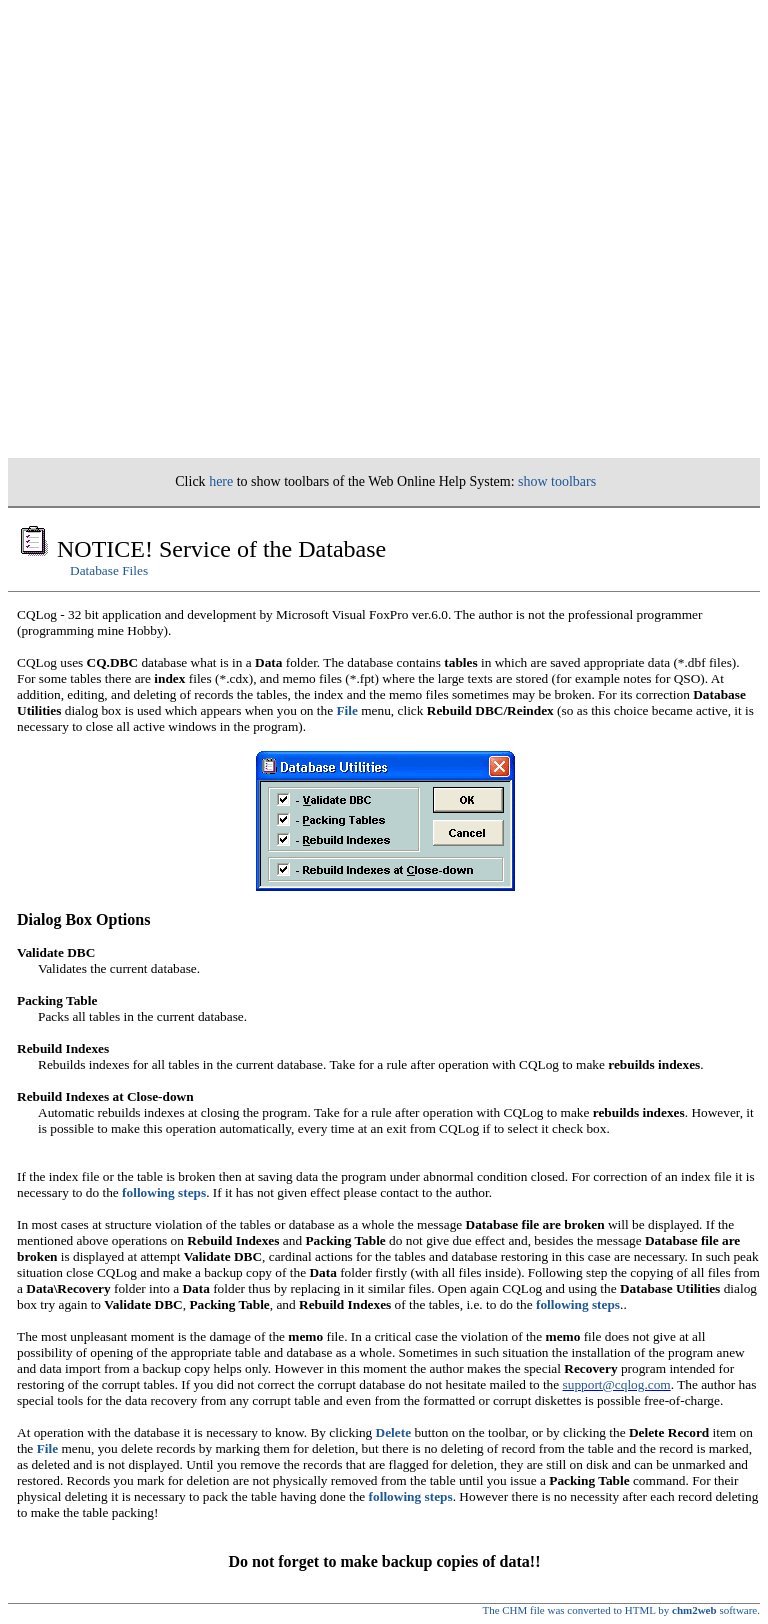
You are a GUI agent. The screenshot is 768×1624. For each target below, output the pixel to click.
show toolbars (557, 481)
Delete (394, 1432)
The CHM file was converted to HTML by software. (621, 1610)
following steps (164, 1192)
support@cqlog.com (617, 1384)
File (346, 710)
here (221, 481)
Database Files (109, 570)
